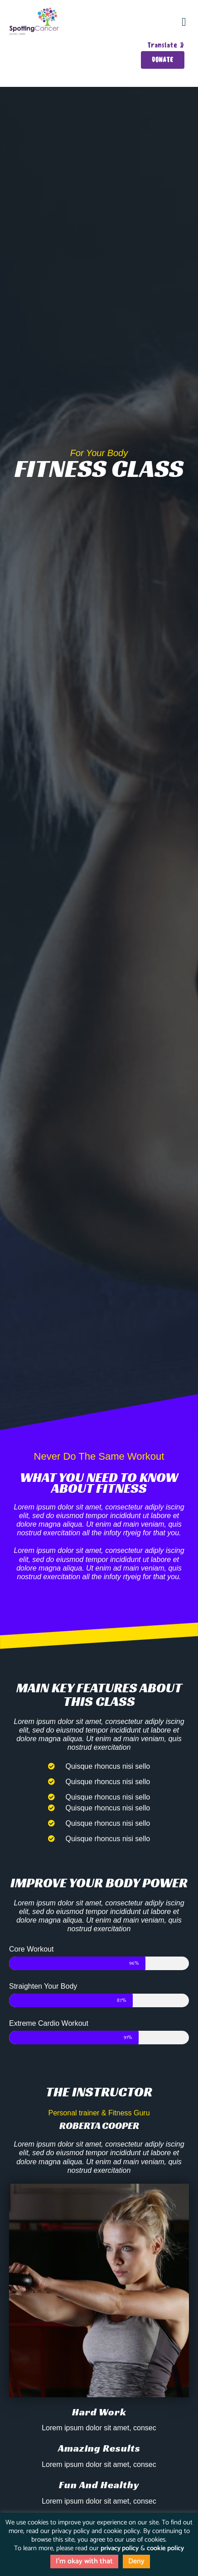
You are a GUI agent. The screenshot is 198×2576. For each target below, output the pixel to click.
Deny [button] (136, 2561)
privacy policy (120, 2548)
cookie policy (165, 2548)
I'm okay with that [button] (84, 2561)
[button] (184, 22)
